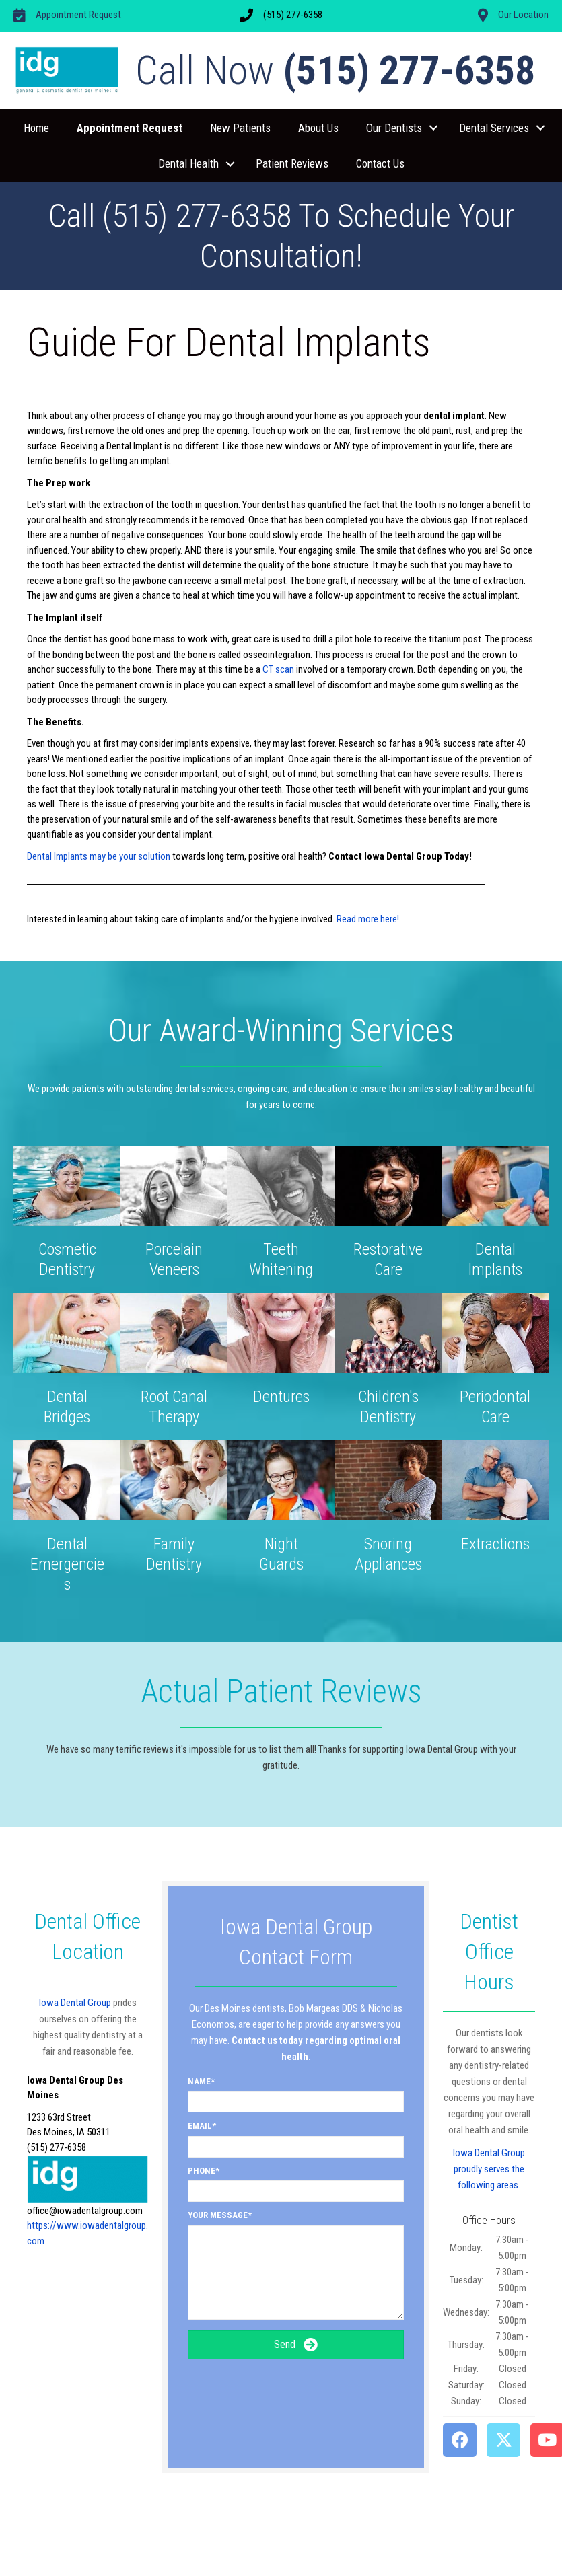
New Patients (240, 128)
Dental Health (188, 163)
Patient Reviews (292, 163)
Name (199, 2081)
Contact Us (380, 163)
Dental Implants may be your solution (98, 856)
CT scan (279, 669)
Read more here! (368, 919)
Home (36, 128)
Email (200, 2126)
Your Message (218, 2215)
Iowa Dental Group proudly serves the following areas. (489, 2169)
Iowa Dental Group (75, 2003)
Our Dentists (394, 128)
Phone (201, 2171)
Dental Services (494, 128)
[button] (433, 128)
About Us (318, 128)
